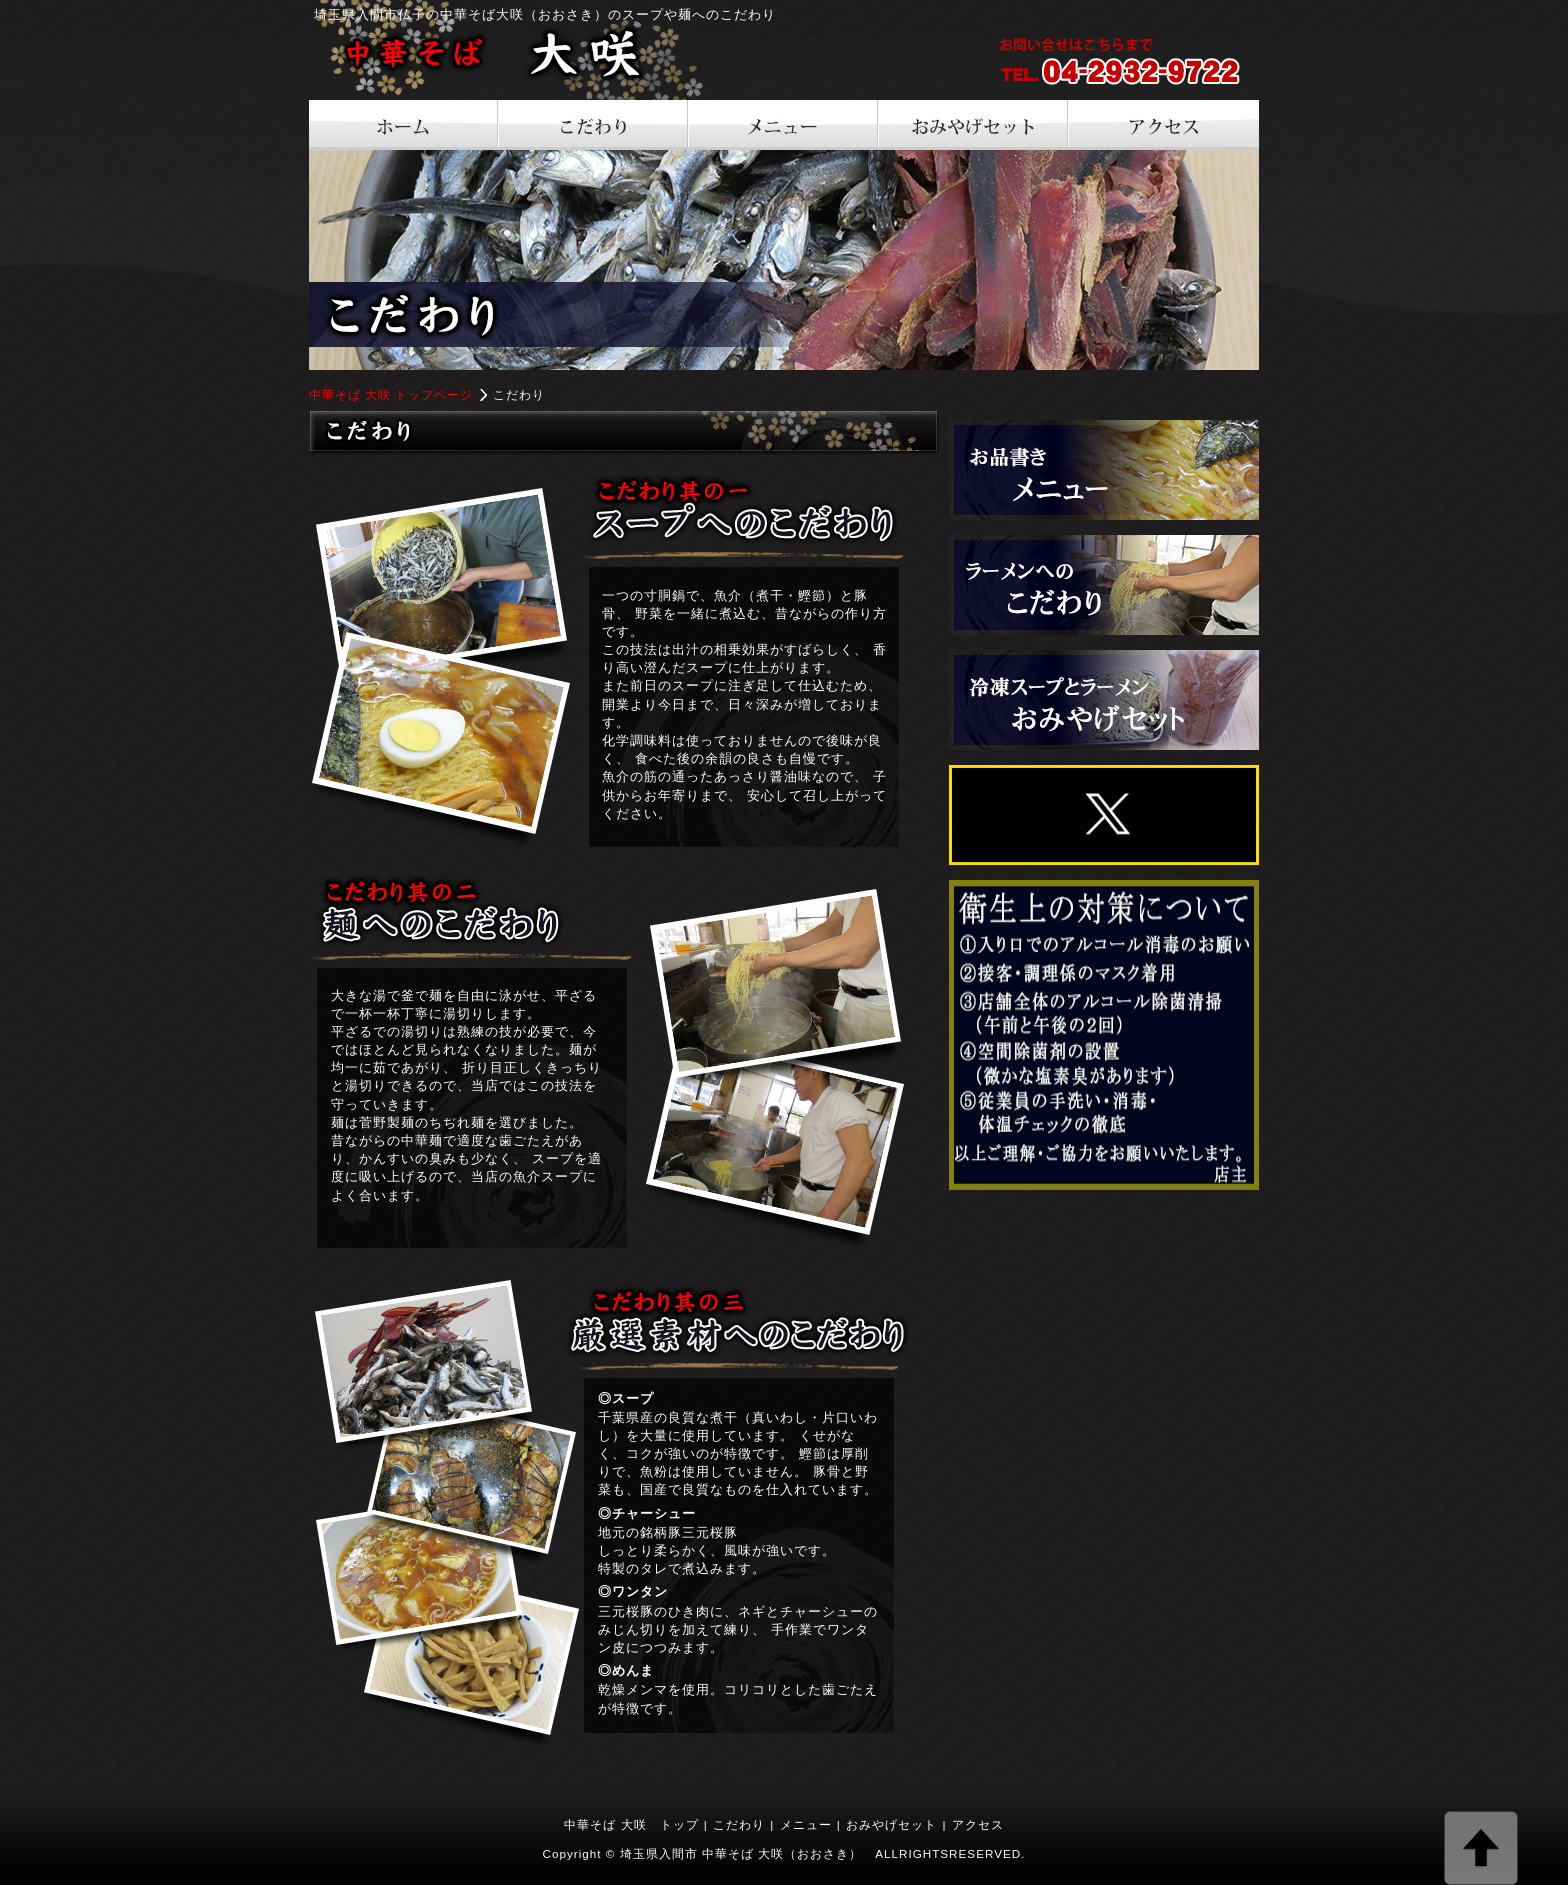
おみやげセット (891, 1824)
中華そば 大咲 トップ (631, 1824)
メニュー (806, 1824)
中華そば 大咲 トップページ (391, 394)
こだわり (739, 1824)
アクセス (978, 1824)
